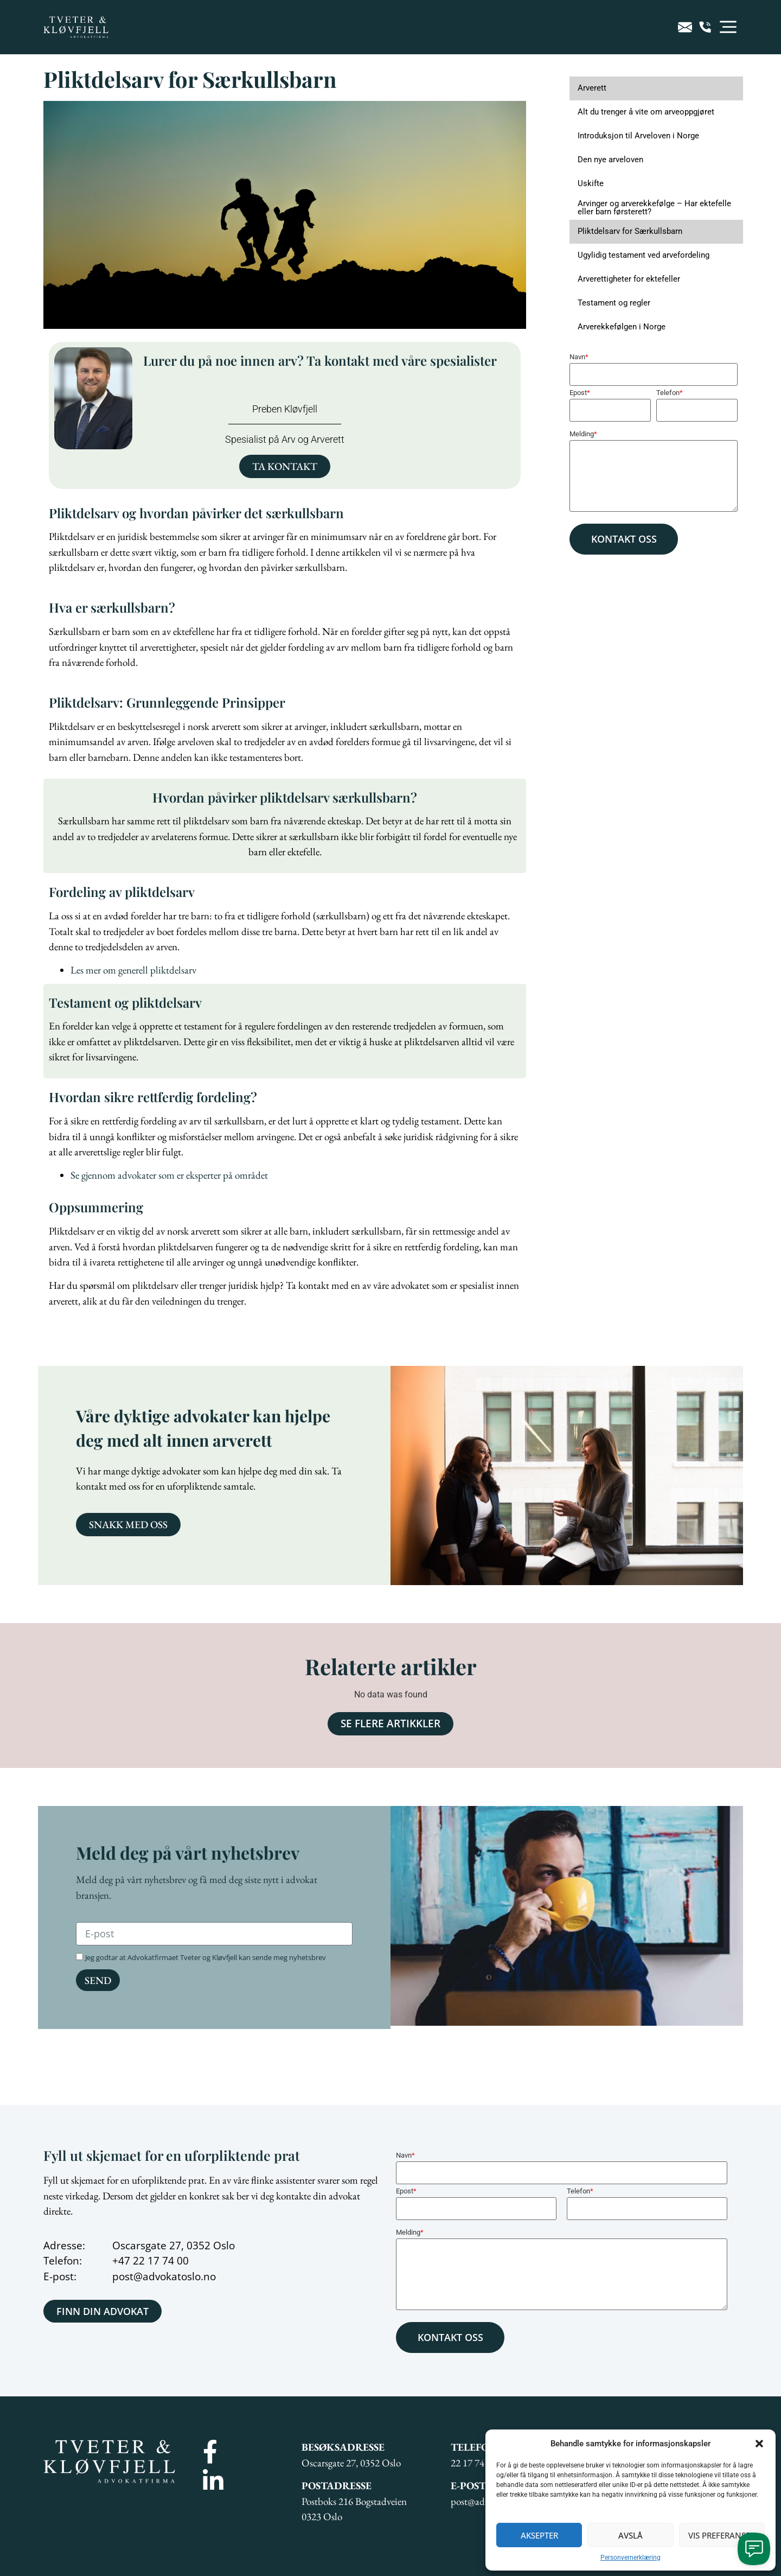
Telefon (669, 392)
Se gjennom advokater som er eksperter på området (169, 1175)
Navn (578, 356)
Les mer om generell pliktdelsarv (133, 970)
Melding (583, 433)
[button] (759, 2443)
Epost (579, 392)
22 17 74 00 (161, 2261)
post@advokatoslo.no (164, 2276)
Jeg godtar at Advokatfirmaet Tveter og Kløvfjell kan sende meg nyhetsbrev (205, 1957)
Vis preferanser (721, 2535)
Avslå (630, 2535)
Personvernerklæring (630, 2557)
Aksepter (539, 2535)
